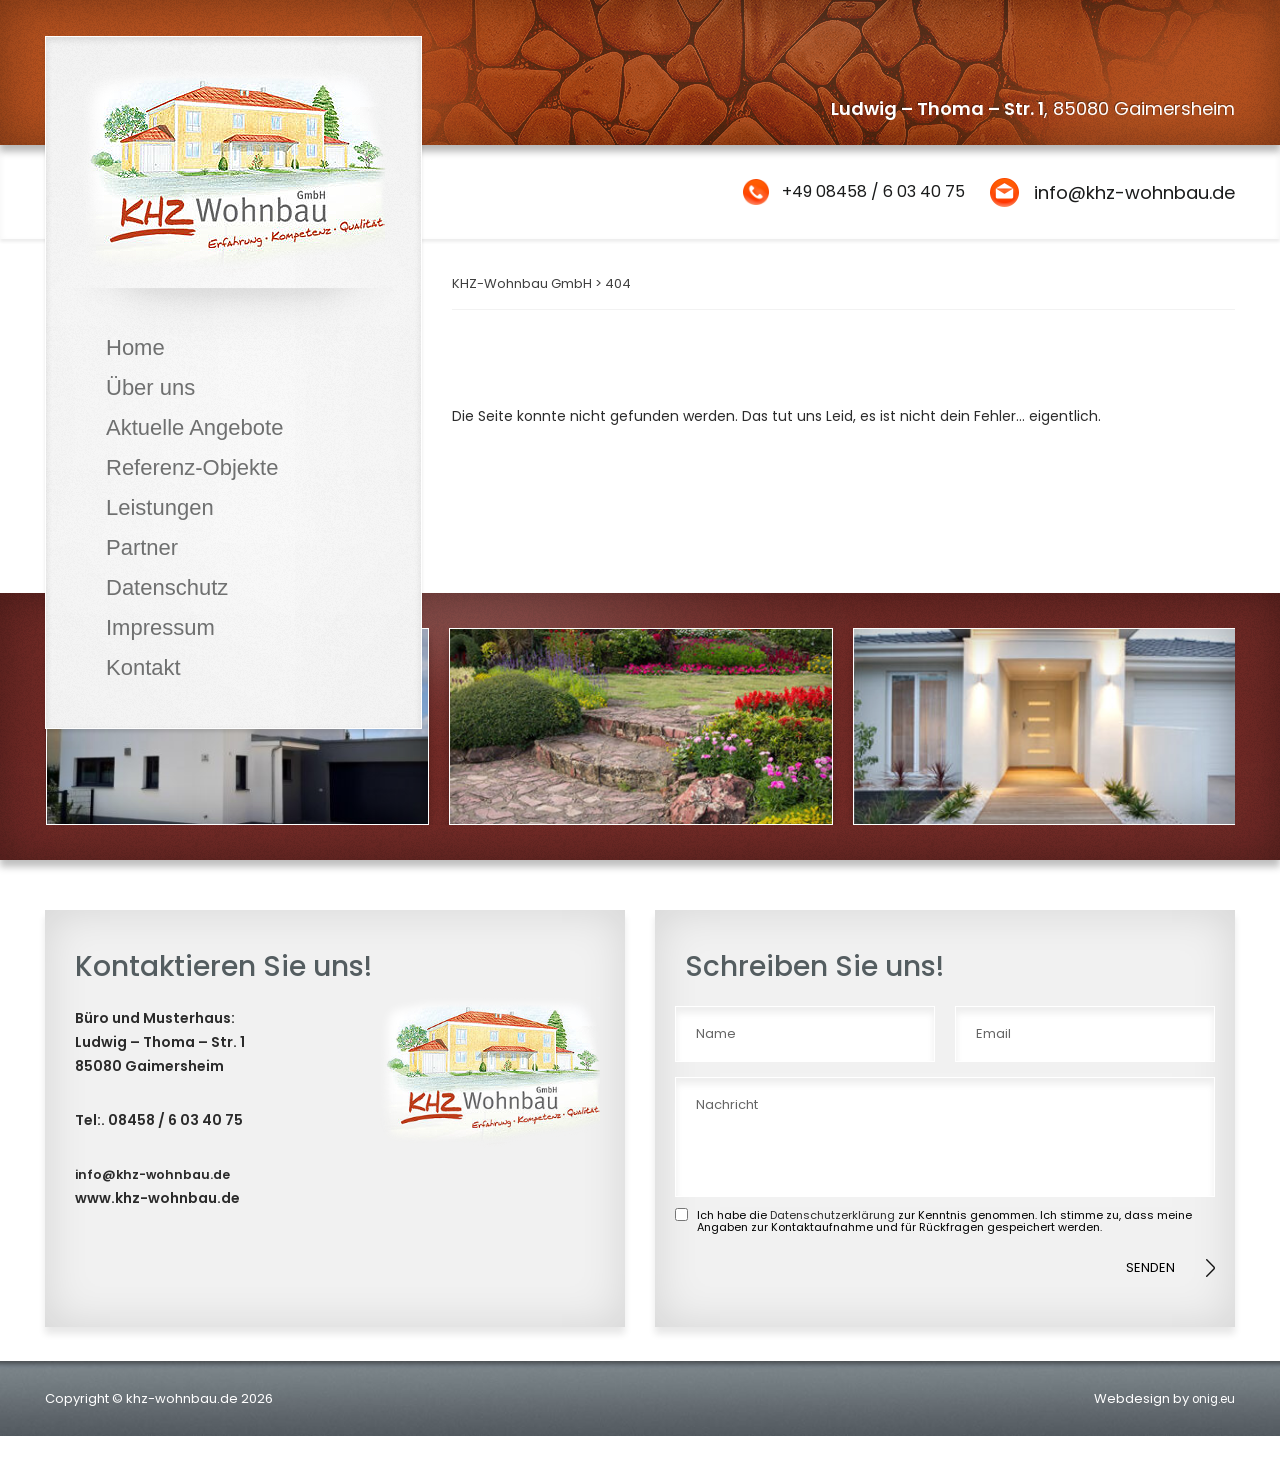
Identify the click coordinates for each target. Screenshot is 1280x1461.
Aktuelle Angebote (194, 427)
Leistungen (160, 507)
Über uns (150, 387)
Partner (142, 547)
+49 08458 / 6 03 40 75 (859, 192)
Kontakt (143, 667)
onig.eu (1210, 1423)
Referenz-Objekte (192, 467)
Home (135, 347)
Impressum (160, 627)
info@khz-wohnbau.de (1134, 192)
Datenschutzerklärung (832, 1239)
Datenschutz (167, 587)
